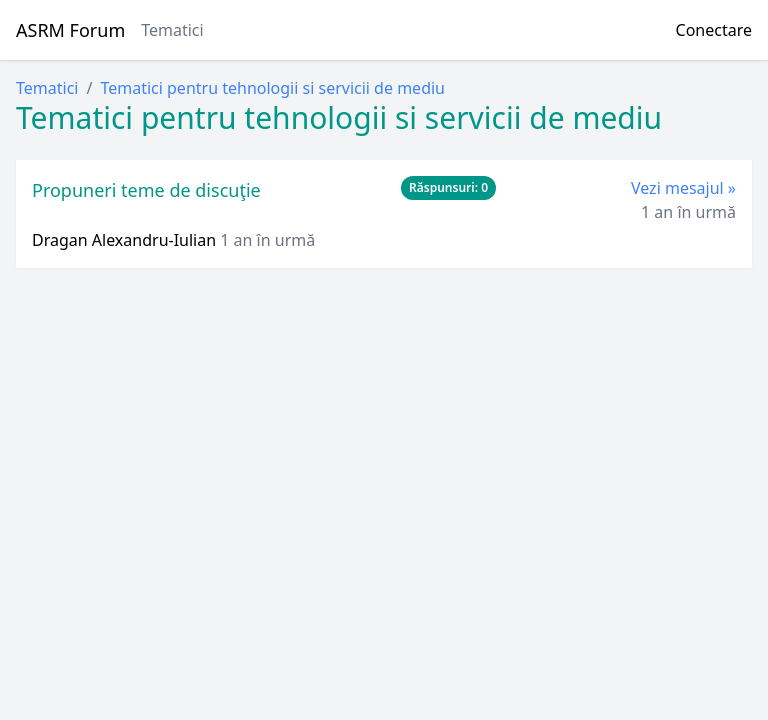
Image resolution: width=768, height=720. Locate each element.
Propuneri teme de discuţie (146, 190)
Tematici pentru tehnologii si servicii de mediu (272, 88)
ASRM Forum (70, 30)
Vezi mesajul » (683, 188)
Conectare (714, 30)
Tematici (172, 30)
